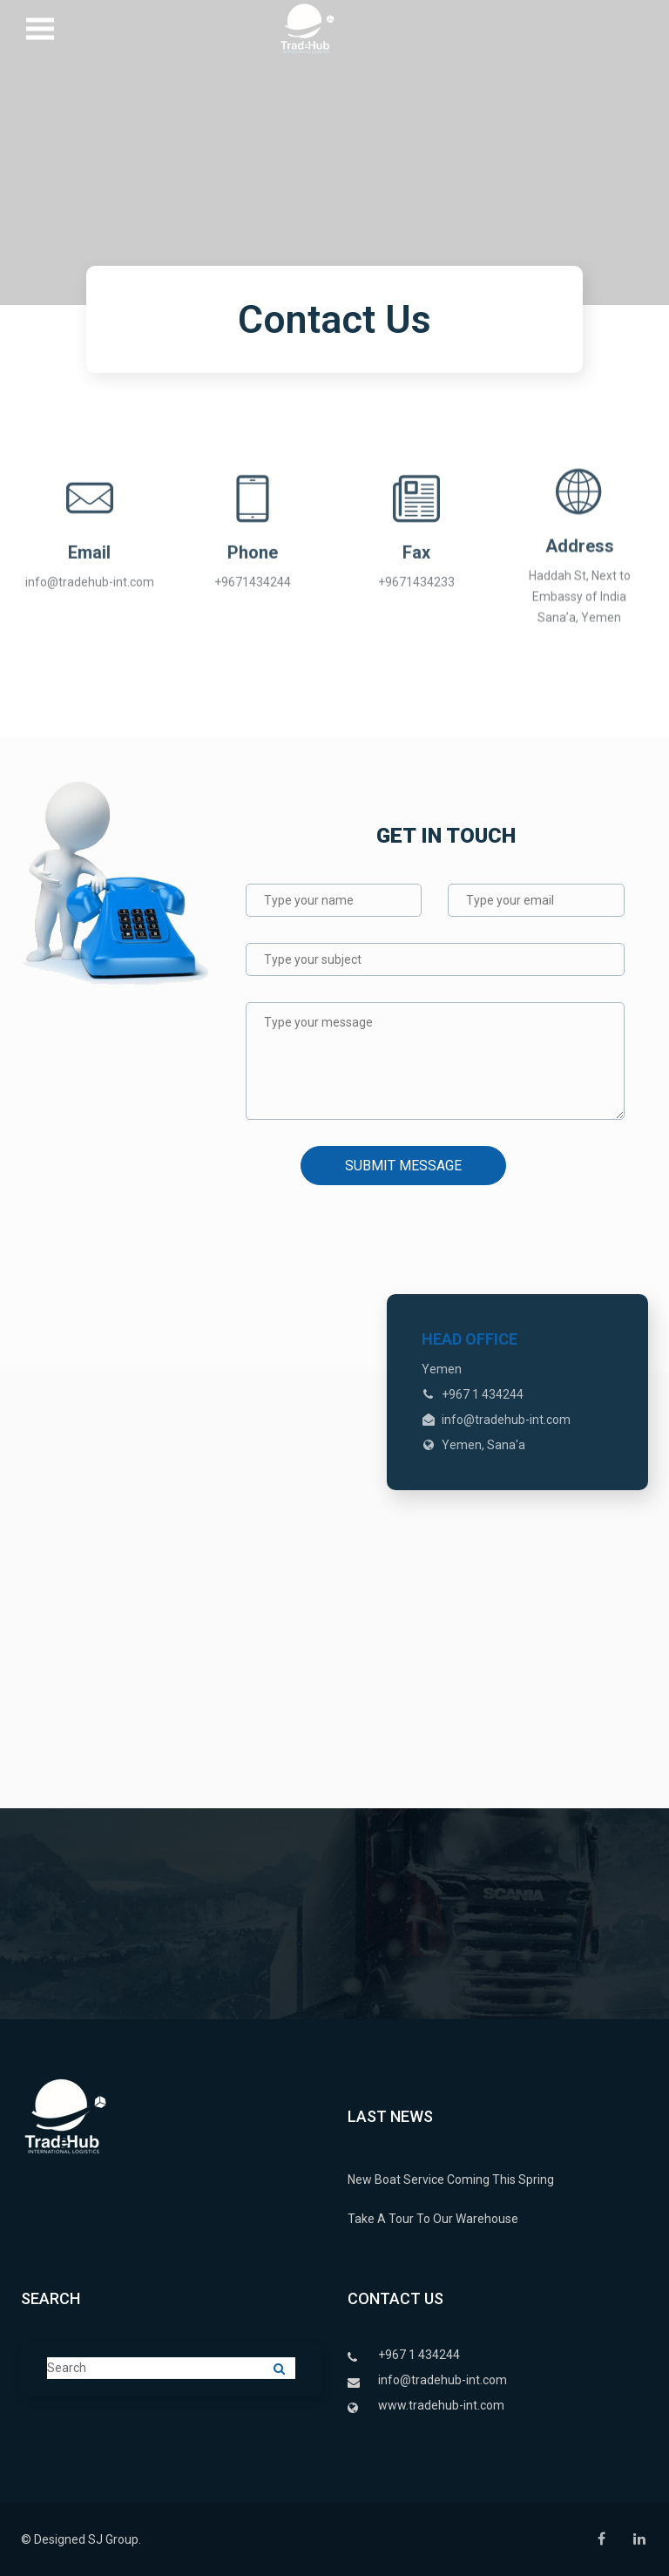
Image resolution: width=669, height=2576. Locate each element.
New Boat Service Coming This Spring (451, 2179)
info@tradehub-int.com (442, 2380)
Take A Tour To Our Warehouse (433, 2219)
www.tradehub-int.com (441, 2405)
